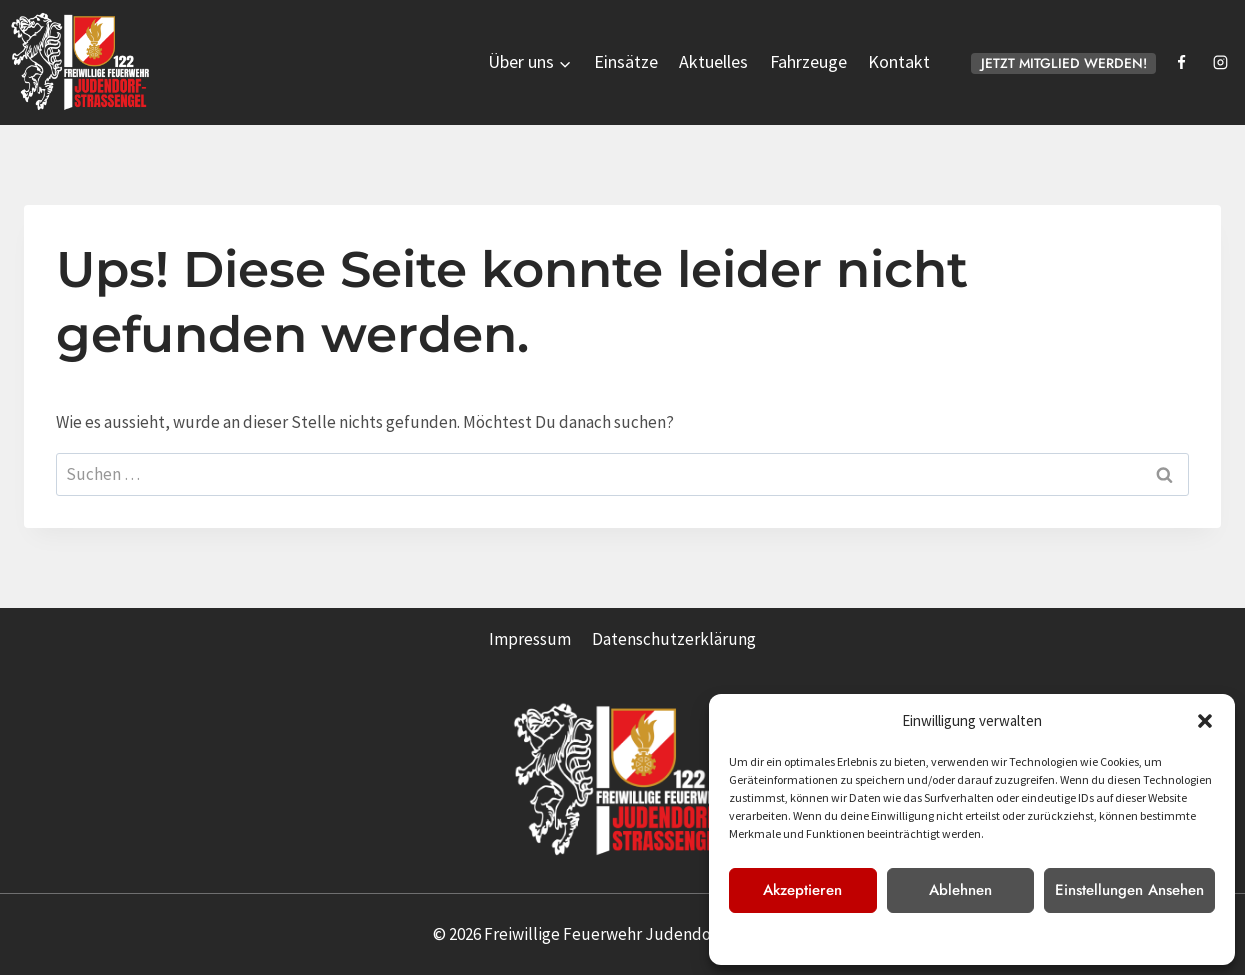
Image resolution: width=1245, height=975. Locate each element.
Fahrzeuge (808, 61)
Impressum (1041, 937)
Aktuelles (713, 61)
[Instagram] (1220, 62)
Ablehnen (960, 890)
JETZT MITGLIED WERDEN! (1064, 63)
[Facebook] (1181, 62)
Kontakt (899, 61)
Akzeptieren (802, 890)
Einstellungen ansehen (1129, 890)
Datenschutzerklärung (943, 937)
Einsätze (626, 61)
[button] (1205, 721)
